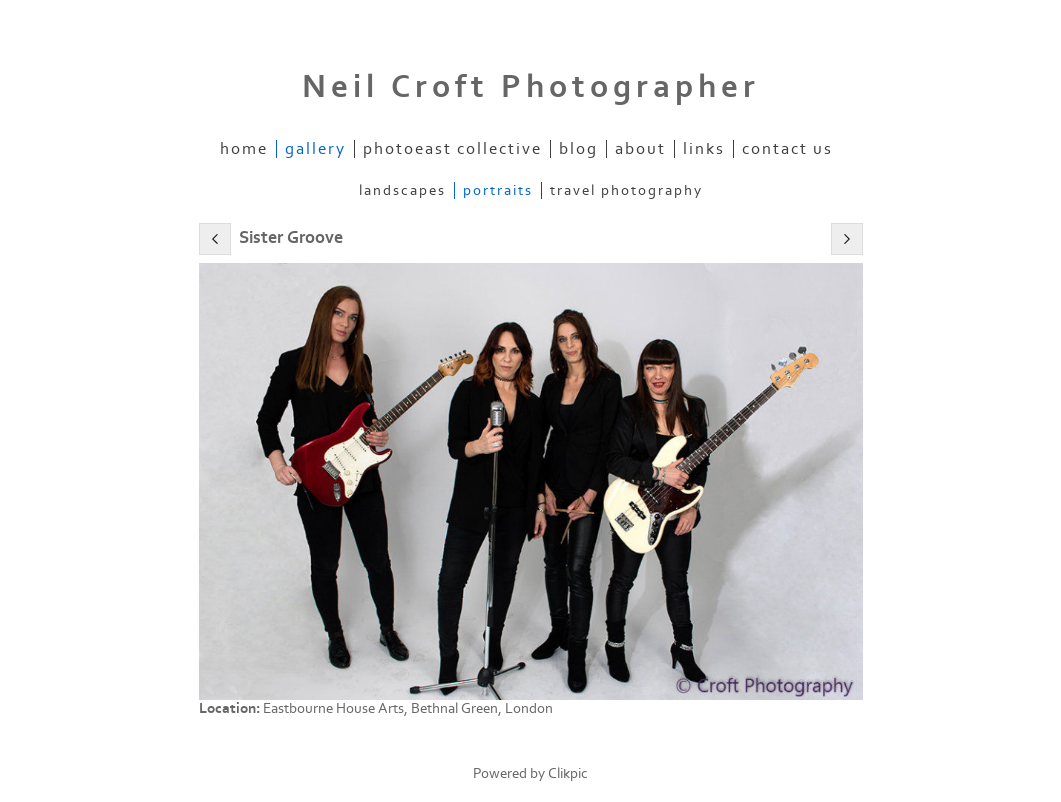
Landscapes (402, 190)
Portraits (498, 190)
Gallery (315, 149)
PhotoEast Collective (452, 149)
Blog (578, 149)
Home (244, 149)
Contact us (787, 149)
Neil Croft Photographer (531, 87)
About (640, 149)
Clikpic (568, 773)
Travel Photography (626, 190)
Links (704, 149)
